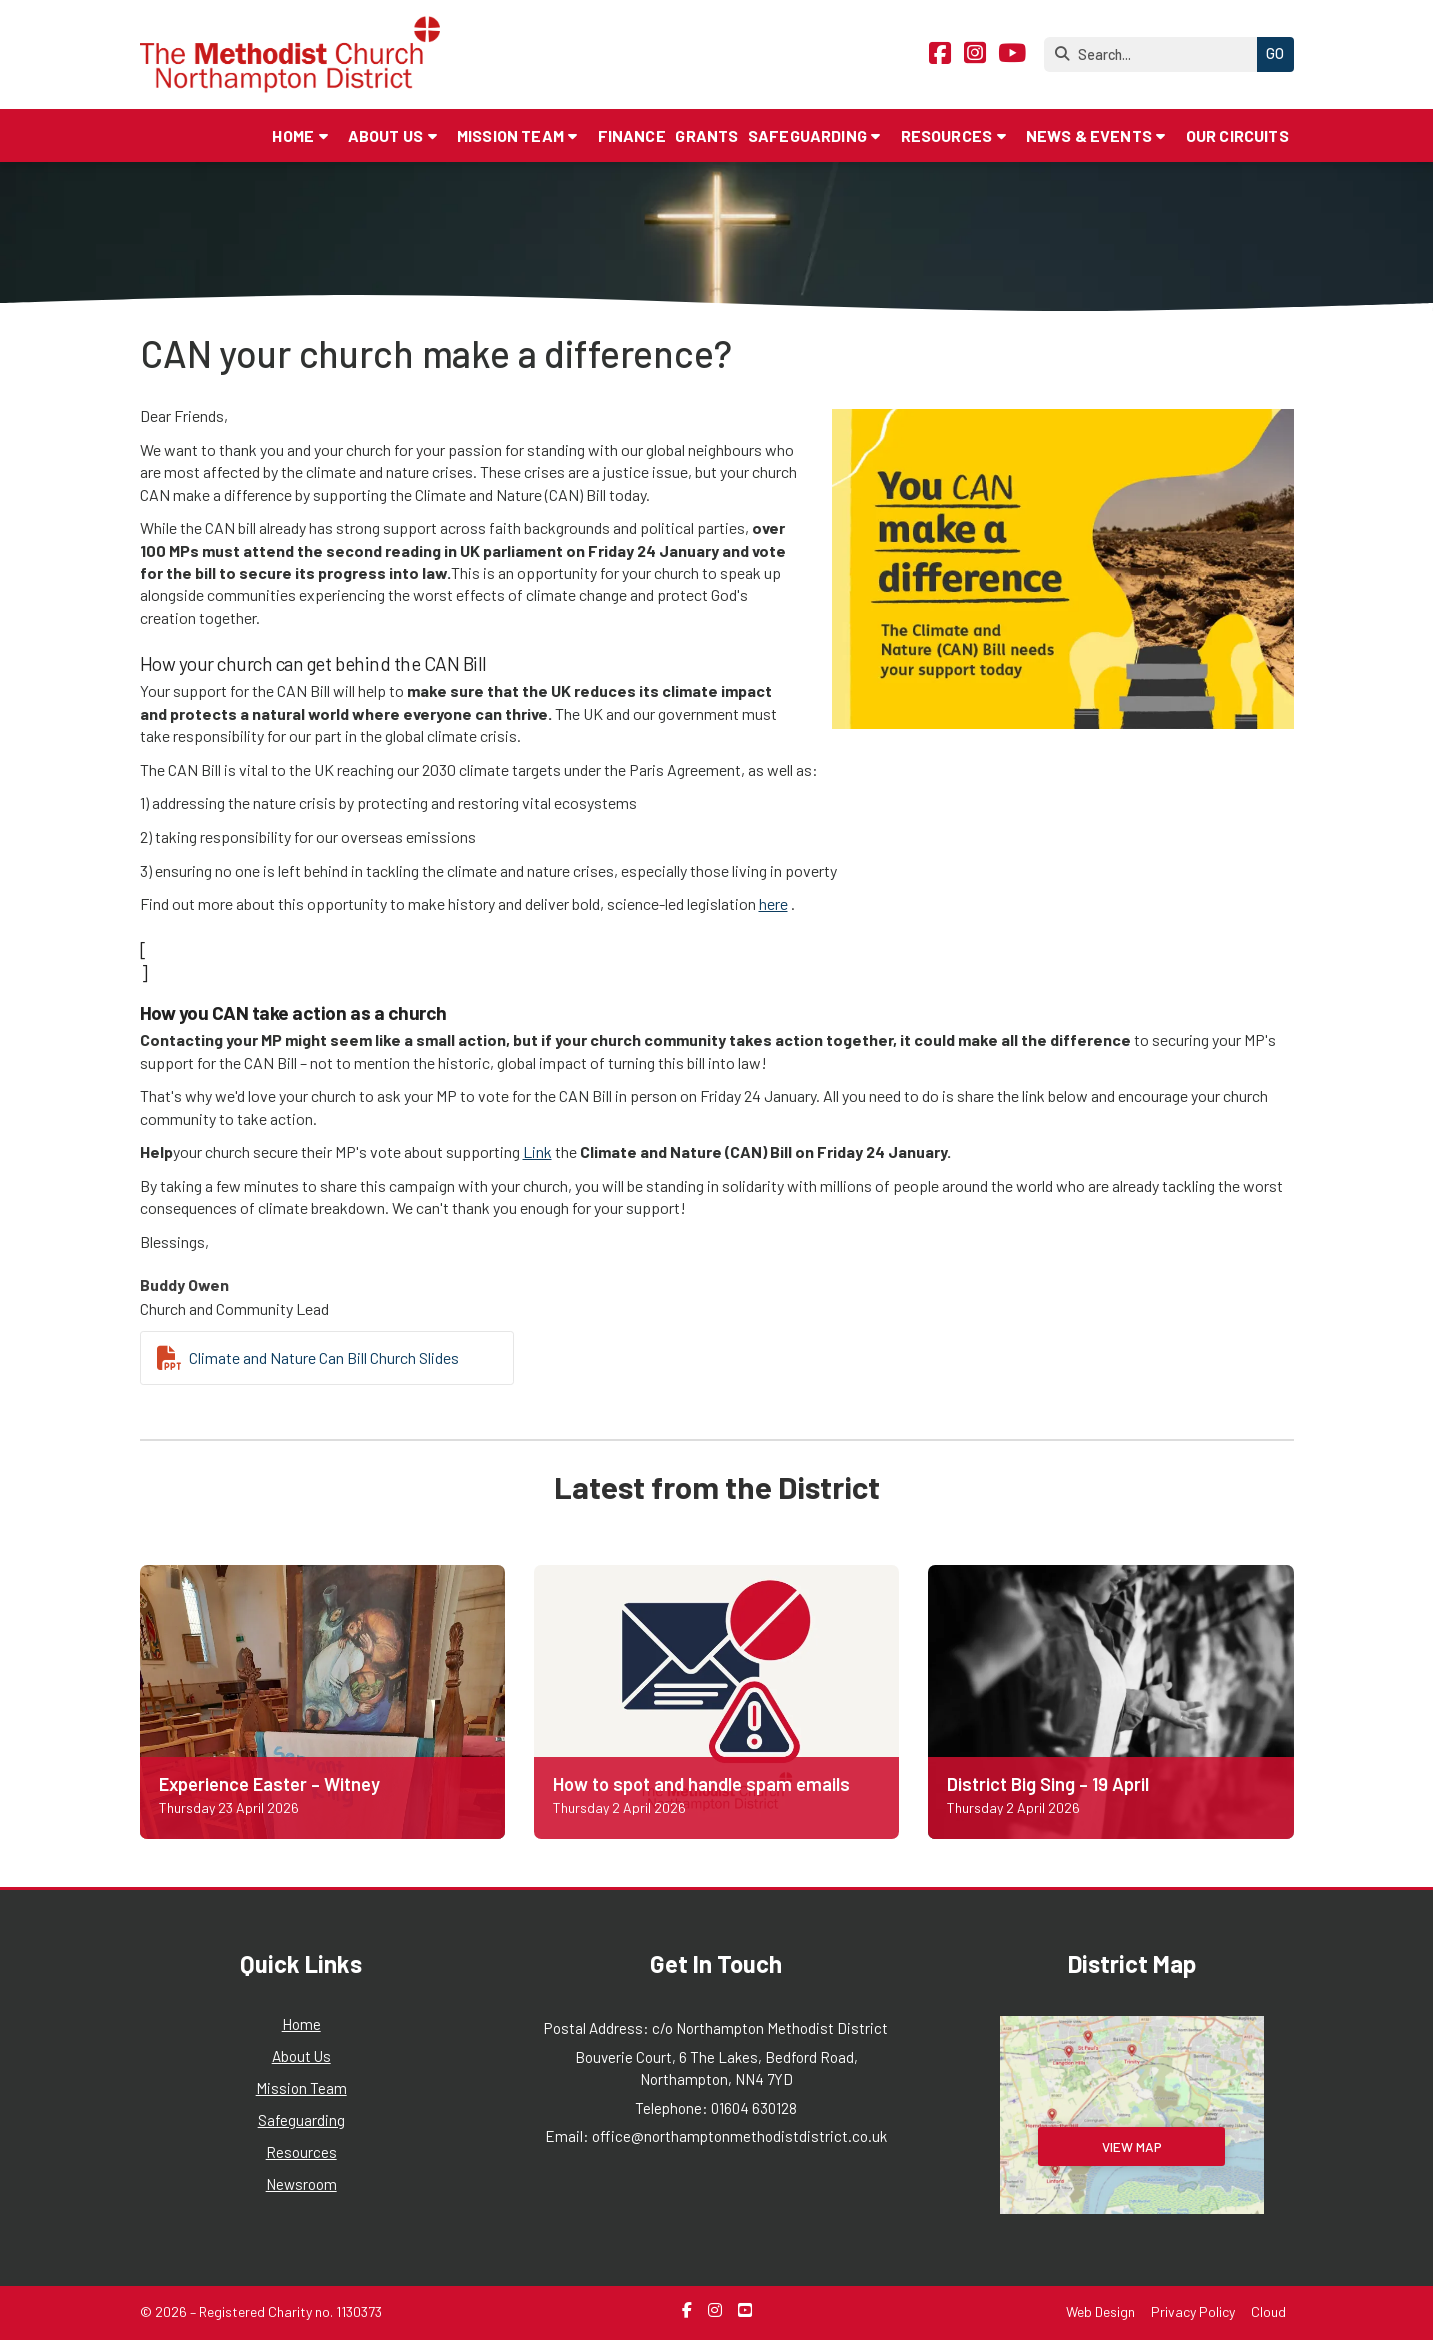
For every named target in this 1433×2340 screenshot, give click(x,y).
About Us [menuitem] (385, 135)
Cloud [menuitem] (1268, 2311)
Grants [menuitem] (706, 135)
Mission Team (301, 2088)
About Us (301, 2056)
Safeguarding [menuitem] (807, 135)
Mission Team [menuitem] (510, 135)
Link (537, 1151)
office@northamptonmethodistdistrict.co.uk (739, 2136)
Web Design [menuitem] (1100, 2311)
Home (301, 2024)
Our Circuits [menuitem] (1237, 135)
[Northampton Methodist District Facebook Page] (940, 55)
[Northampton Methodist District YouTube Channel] (1012, 55)
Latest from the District (717, 1486)
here (773, 903)
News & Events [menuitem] (1089, 135)
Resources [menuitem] (946, 135)
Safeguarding (301, 2120)
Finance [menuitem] (632, 135)
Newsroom (301, 2184)
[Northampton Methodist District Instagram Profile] (975, 55)
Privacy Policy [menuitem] (1193, 2311)
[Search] (1155, 54)
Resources (301, 2152)
